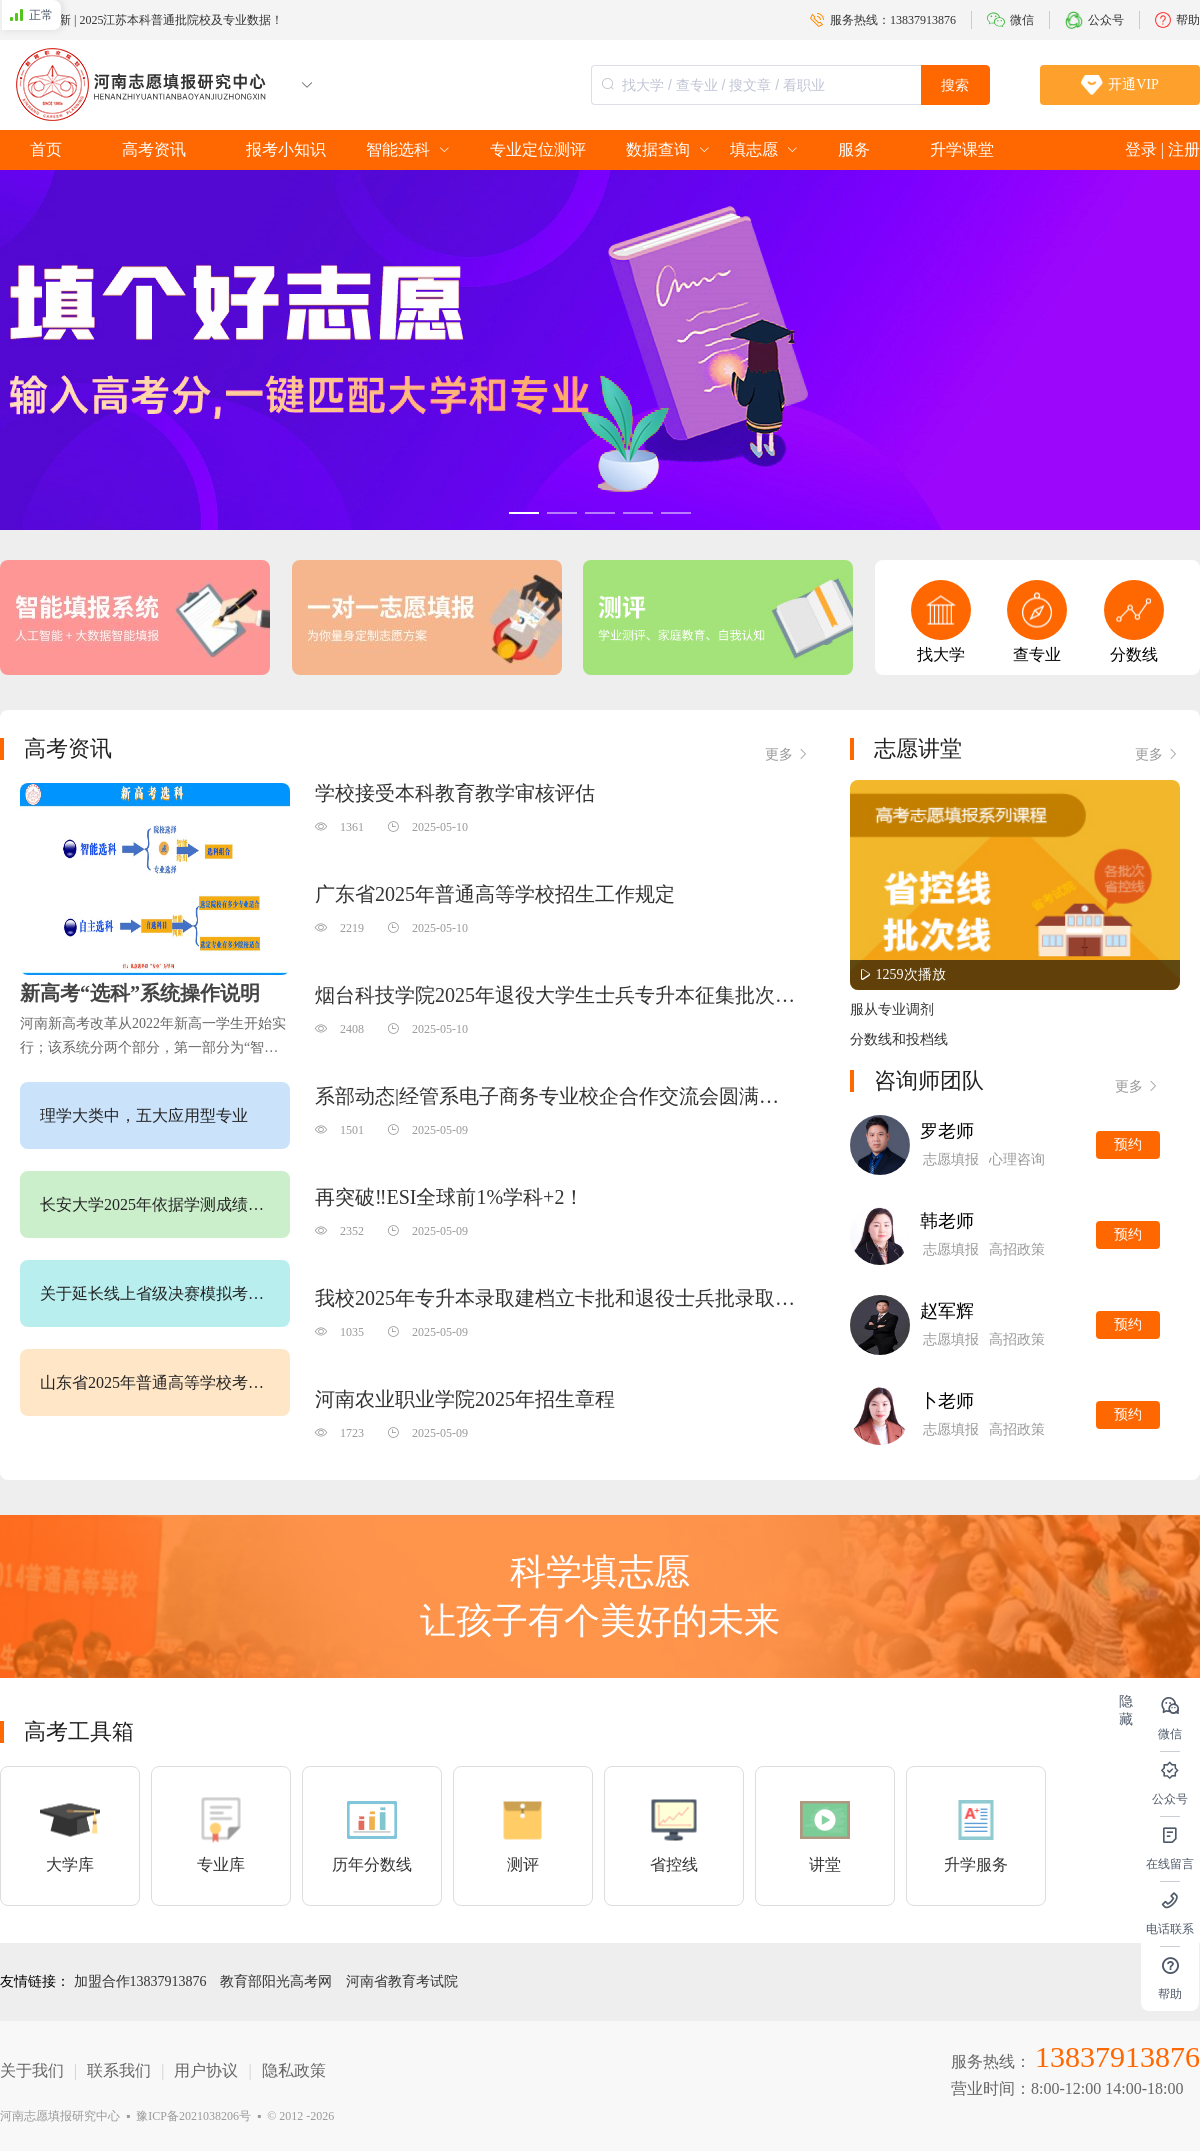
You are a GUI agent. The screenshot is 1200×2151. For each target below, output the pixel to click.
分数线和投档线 (899, 1039)
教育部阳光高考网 (278, 1981)
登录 (1143, 149)
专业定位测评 (538, 149)
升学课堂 (962, 149)
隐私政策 (294, 2070)
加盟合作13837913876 (142, 1981)
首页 (46, 149)
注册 (1184, 149)
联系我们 (119, 2070)
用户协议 (206, 2070)
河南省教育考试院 (402, 1981)
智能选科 (398, 149)
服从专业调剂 (892, 1009)
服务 (854, 149)
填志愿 (754, 149)
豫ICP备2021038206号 (193, 2116)
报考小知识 (286, 149)
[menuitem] (46, 150)
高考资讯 (154, 149)
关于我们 (32, 2070)
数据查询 (658, 149)
